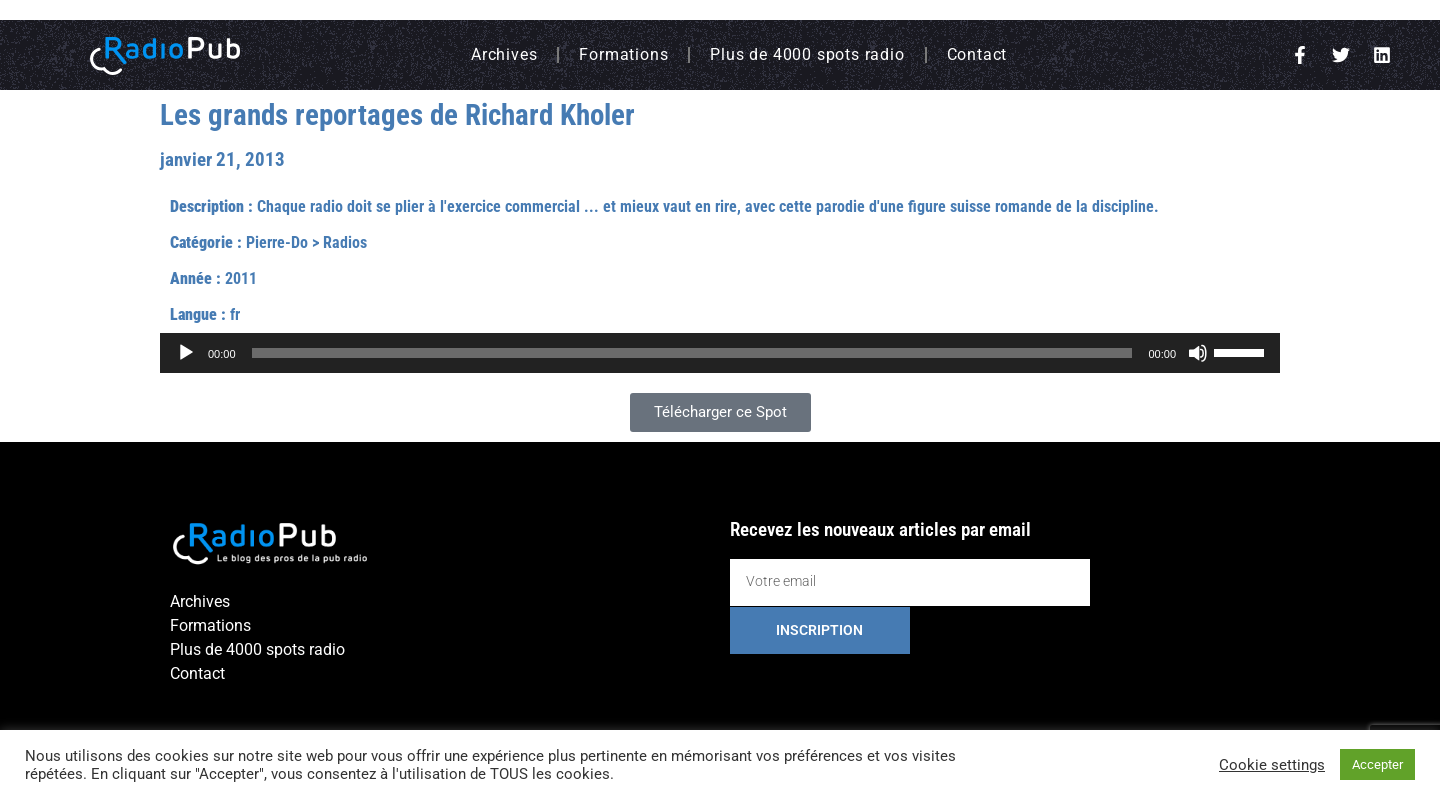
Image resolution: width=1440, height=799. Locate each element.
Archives (504, 54)
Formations (623, 54)
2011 (241, 278)
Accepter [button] (1377, 764)
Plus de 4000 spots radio (807, 54)
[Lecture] (186, 353)
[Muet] (1198, 353)
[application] (720, 353)
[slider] (692, 353)
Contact (977, 54)
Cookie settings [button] (1272, 765)
